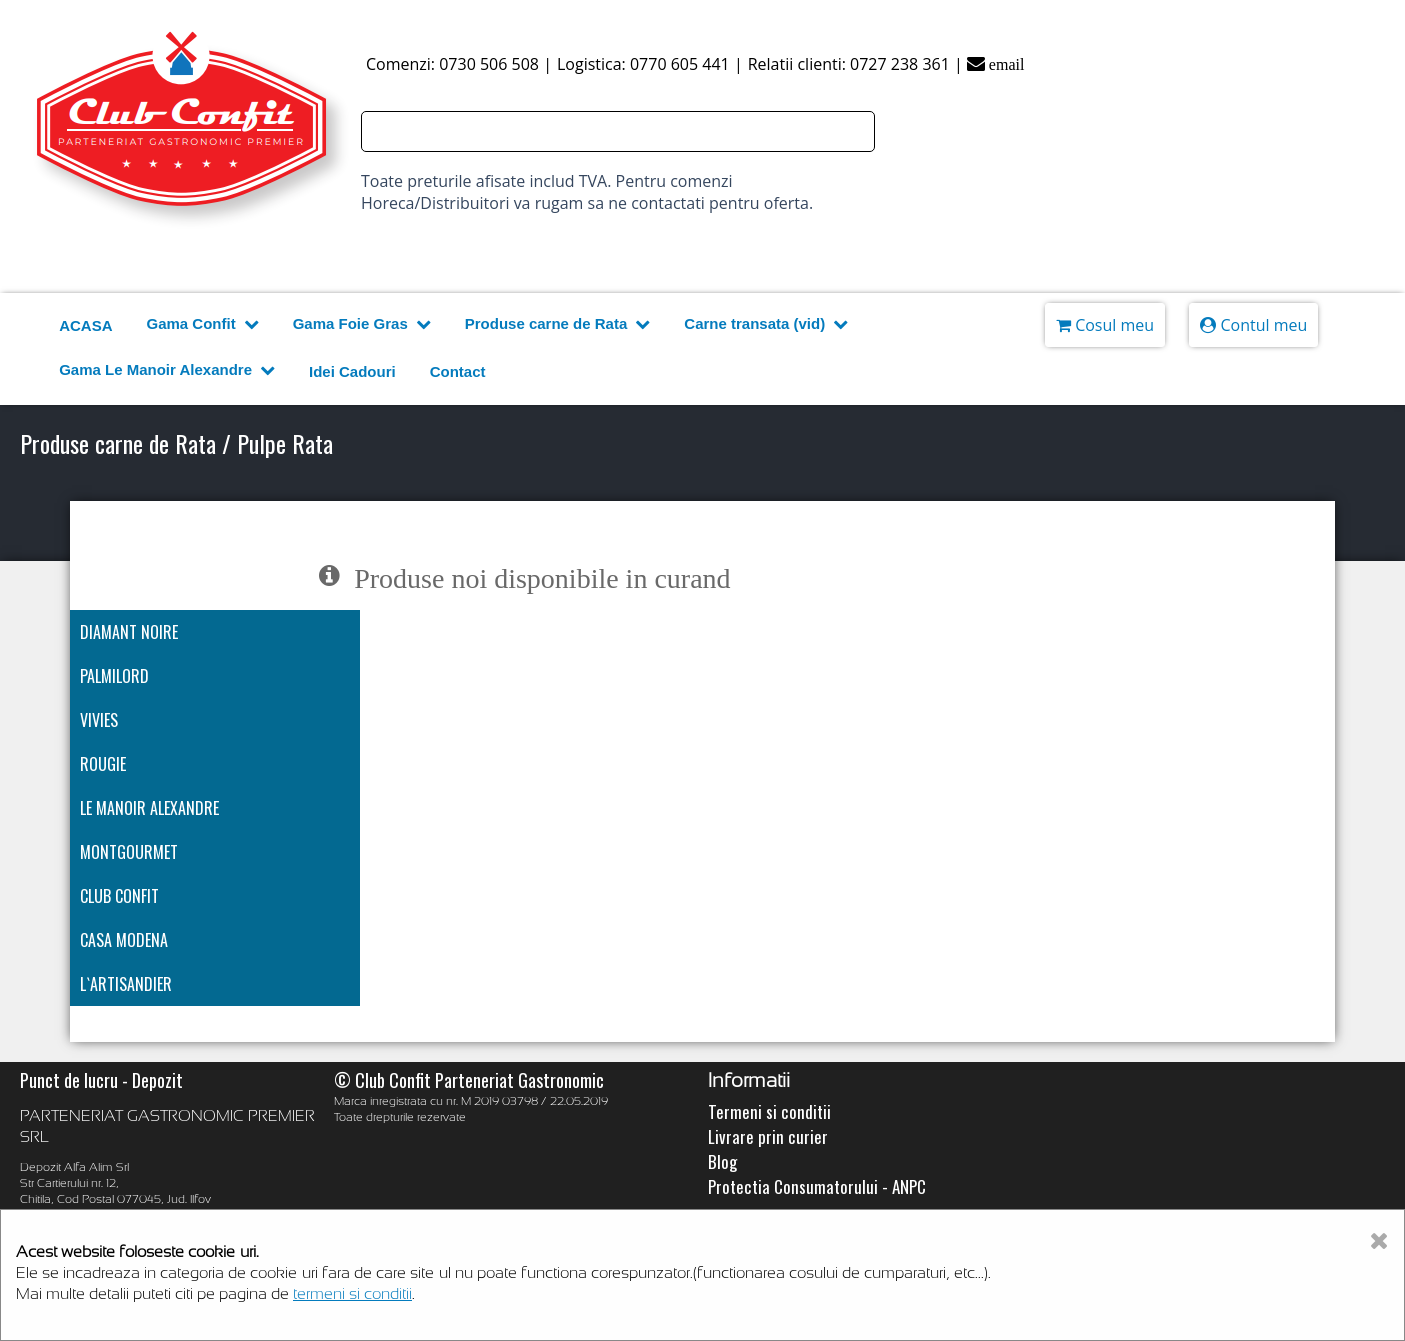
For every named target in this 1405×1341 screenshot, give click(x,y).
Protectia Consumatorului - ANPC (817, 1186)
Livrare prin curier (768, 1136)
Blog (722, 1161)
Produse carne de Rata (558, 324)
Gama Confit (202, 324)
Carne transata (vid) (766, 324)
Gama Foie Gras (362, 324)
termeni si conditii (352, 1293)
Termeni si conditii (769, 1111)
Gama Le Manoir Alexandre (167, 370)
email (996, 64)
